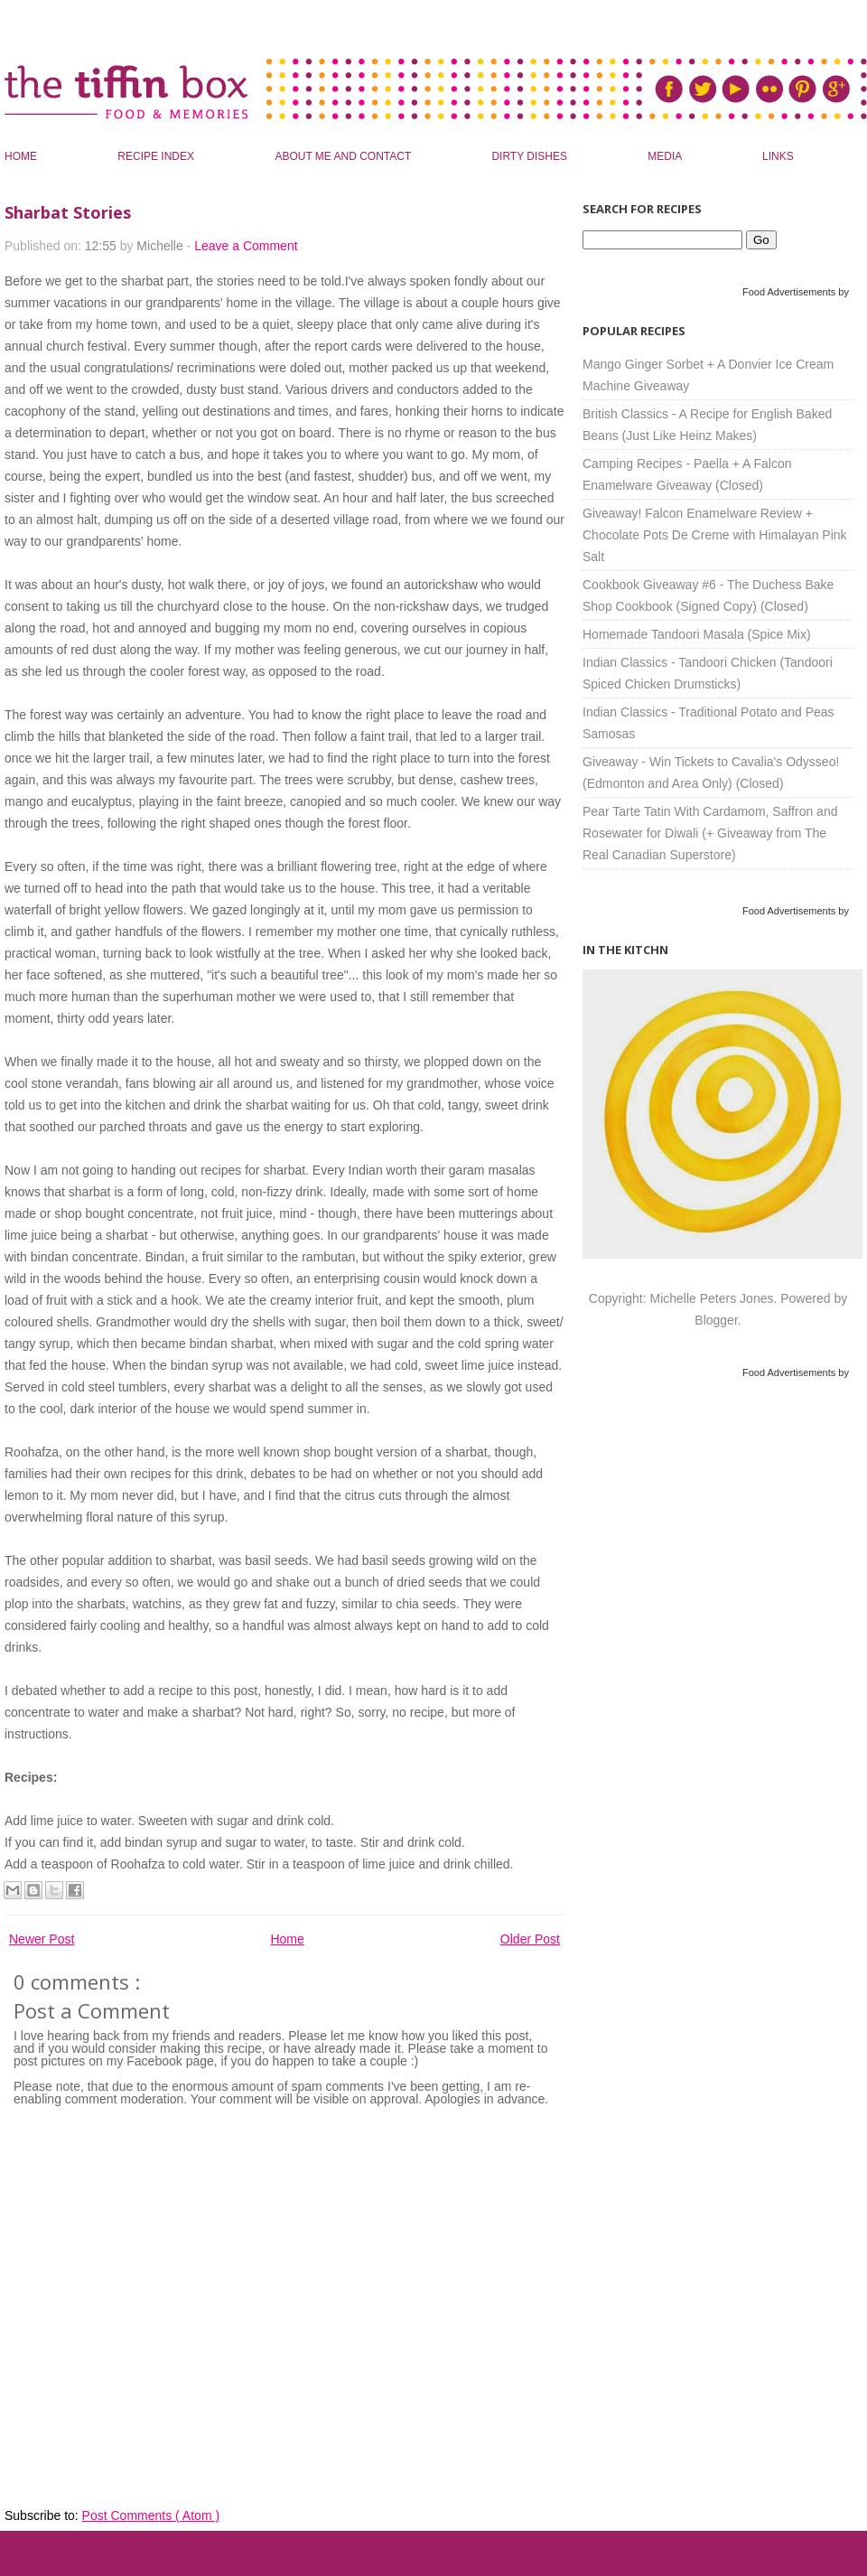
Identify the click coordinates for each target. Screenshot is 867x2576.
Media (666, 156)
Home (22, 156)
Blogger (716, 1320)
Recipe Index (157, 156)
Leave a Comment (245, 246)
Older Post (530, 1939)
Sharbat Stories (68, 212)
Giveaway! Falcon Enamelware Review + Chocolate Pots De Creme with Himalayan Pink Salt (715, 535)
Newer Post (41, 1939)
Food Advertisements (788, 291)
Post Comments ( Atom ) (150, 2515)
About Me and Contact (344, 156)
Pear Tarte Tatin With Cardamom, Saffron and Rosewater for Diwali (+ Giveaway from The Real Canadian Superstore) (710, 833)
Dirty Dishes (530, 156)
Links (778, 156)
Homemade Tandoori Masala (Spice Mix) (697, 634)
